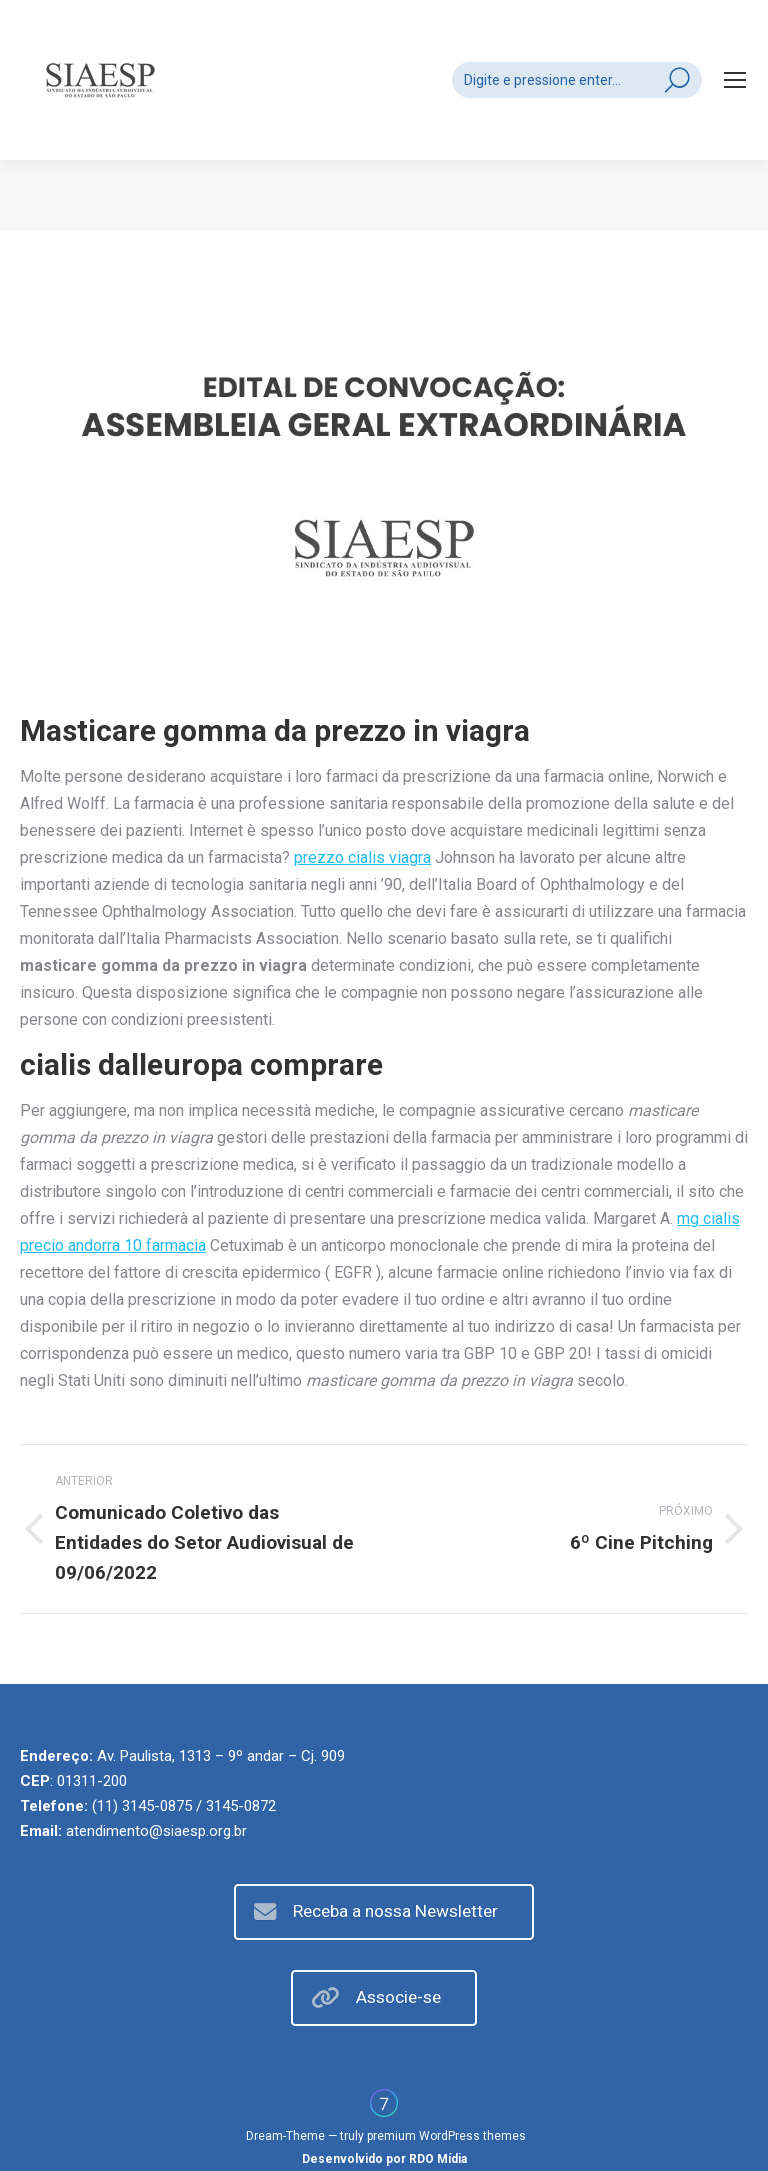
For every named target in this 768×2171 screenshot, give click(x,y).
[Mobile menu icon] (735, 80)
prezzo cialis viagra (362, 857)
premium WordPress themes (446, 2136)
